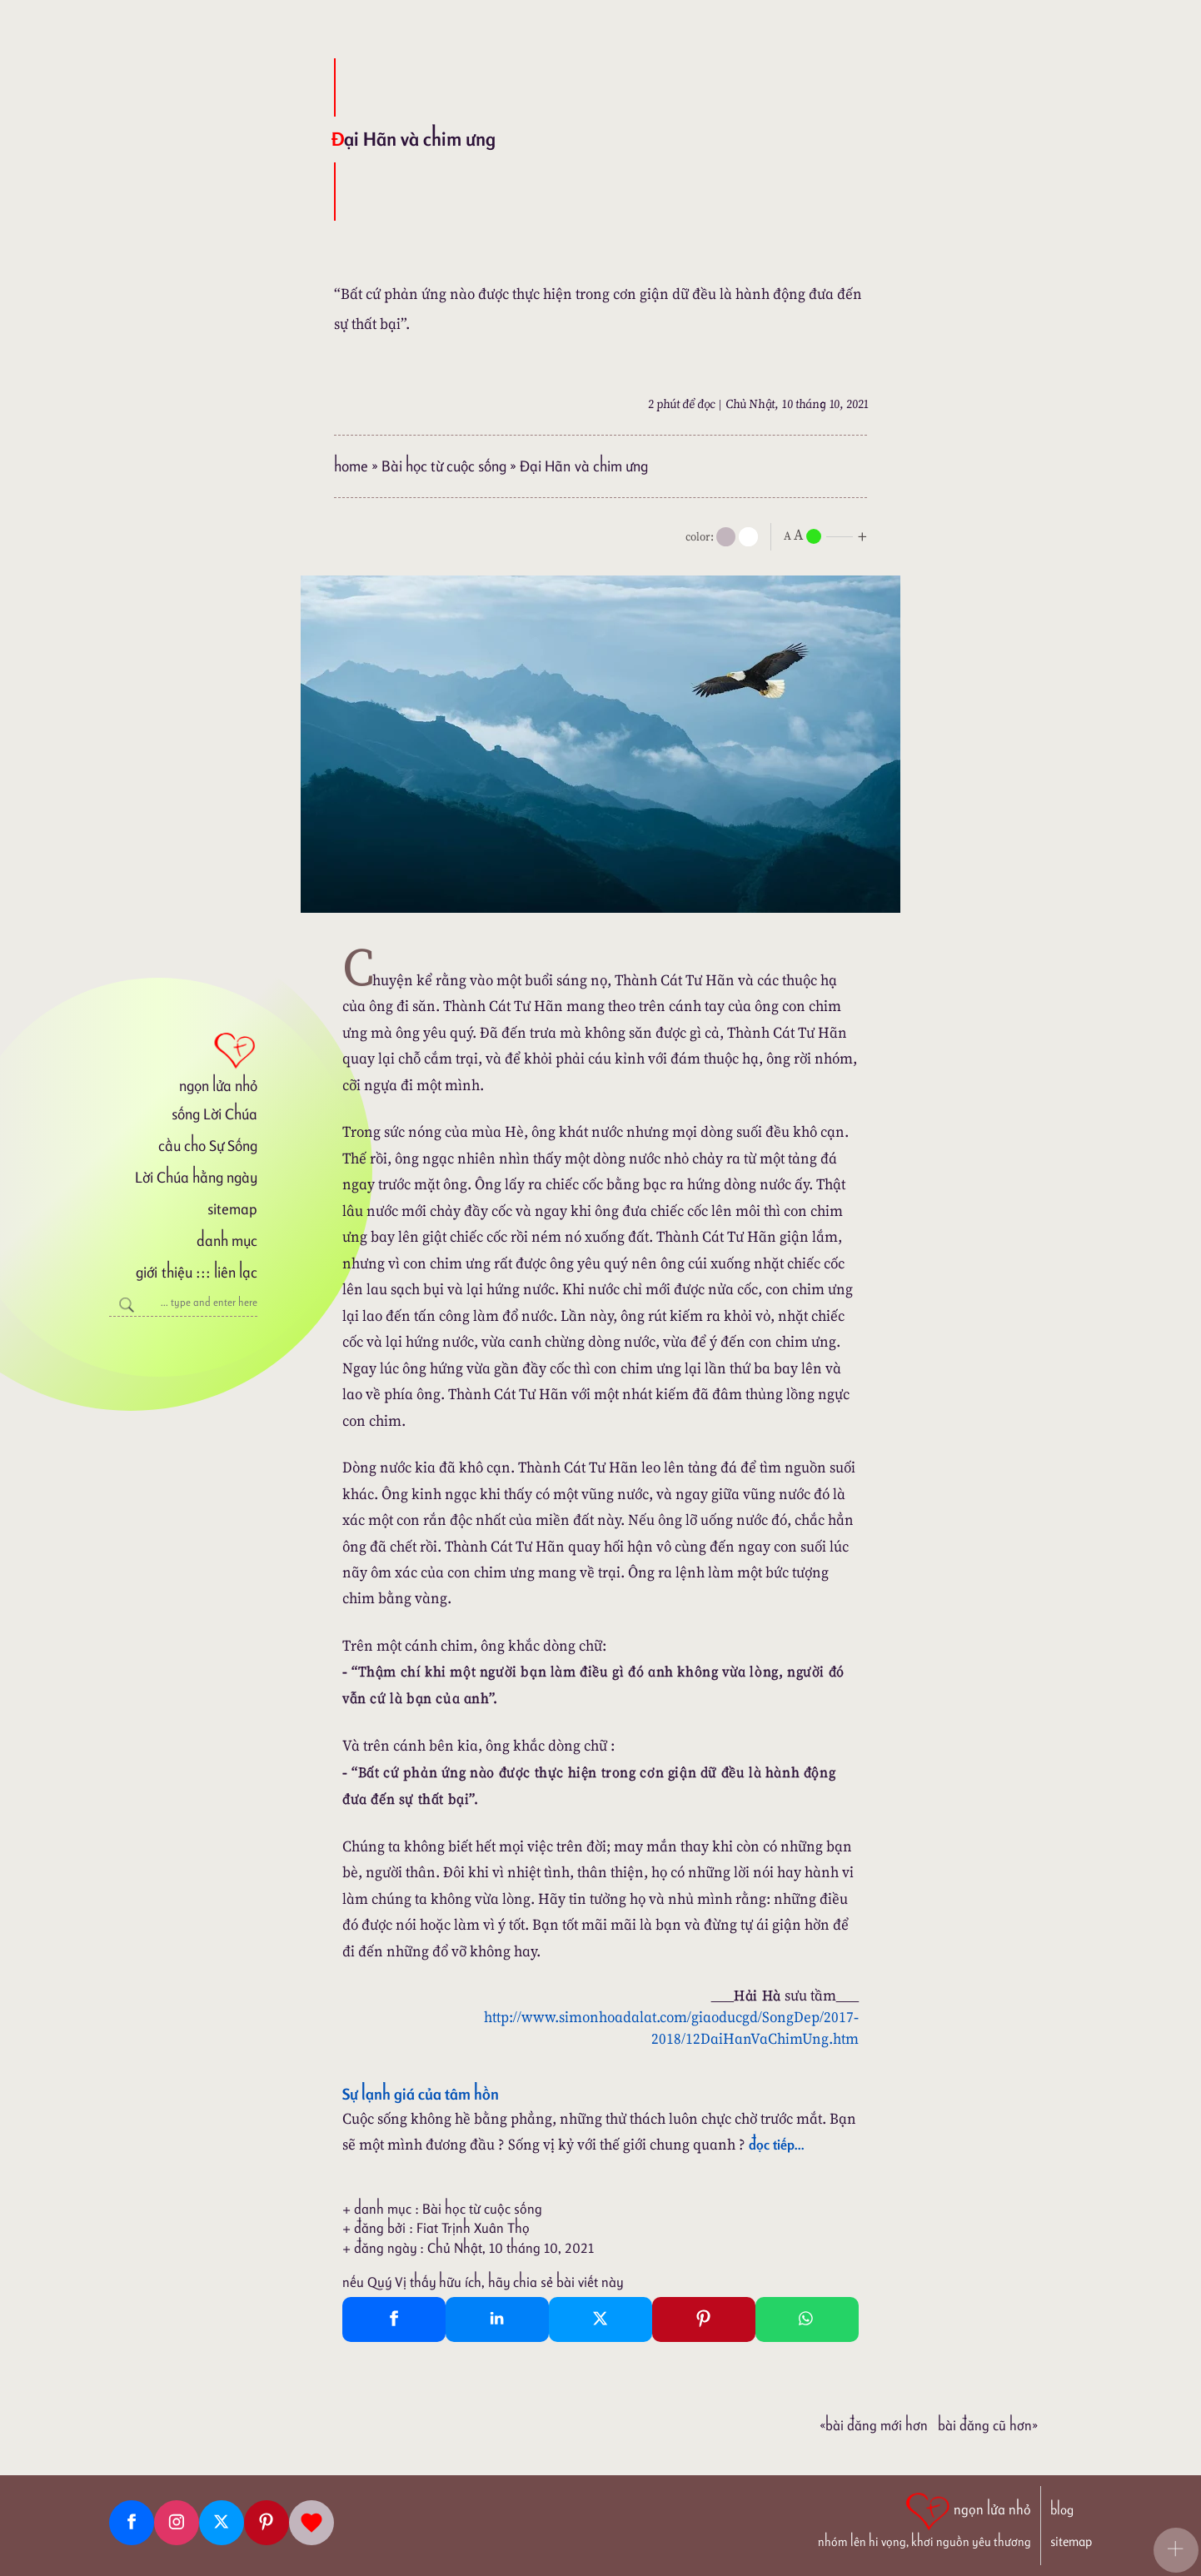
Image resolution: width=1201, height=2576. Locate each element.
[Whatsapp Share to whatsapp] (807, 2319)
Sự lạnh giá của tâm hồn (420, 2094)
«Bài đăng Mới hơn (874, 2425)
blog (1062, 2510)
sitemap (232, 1209)
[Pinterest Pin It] (703, 2319)
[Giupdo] (311, 2522)
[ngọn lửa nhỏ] (183, 1061)
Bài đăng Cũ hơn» (988, 2425)
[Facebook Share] (394, 2319)
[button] (1176, 2550)
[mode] (725, 536)
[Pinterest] (266, 2522)
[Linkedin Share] (497, 2319)
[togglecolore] (748, 536)
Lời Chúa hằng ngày (196, 1177)
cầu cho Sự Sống (207, 1145)
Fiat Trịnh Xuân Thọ (473, 2228)
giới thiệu (164, 1272)
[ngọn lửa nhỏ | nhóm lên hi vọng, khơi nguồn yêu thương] (924, 2519)
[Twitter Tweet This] (600, 2319)
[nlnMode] (829, 535)
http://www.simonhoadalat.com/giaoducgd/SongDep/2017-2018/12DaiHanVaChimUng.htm (671, 2027)
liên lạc (235, 1272)
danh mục (227, 1240)
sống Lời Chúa (214, 1114)
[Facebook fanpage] (131, 2522)
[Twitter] (221, 2522)
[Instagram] (176, 2522)
